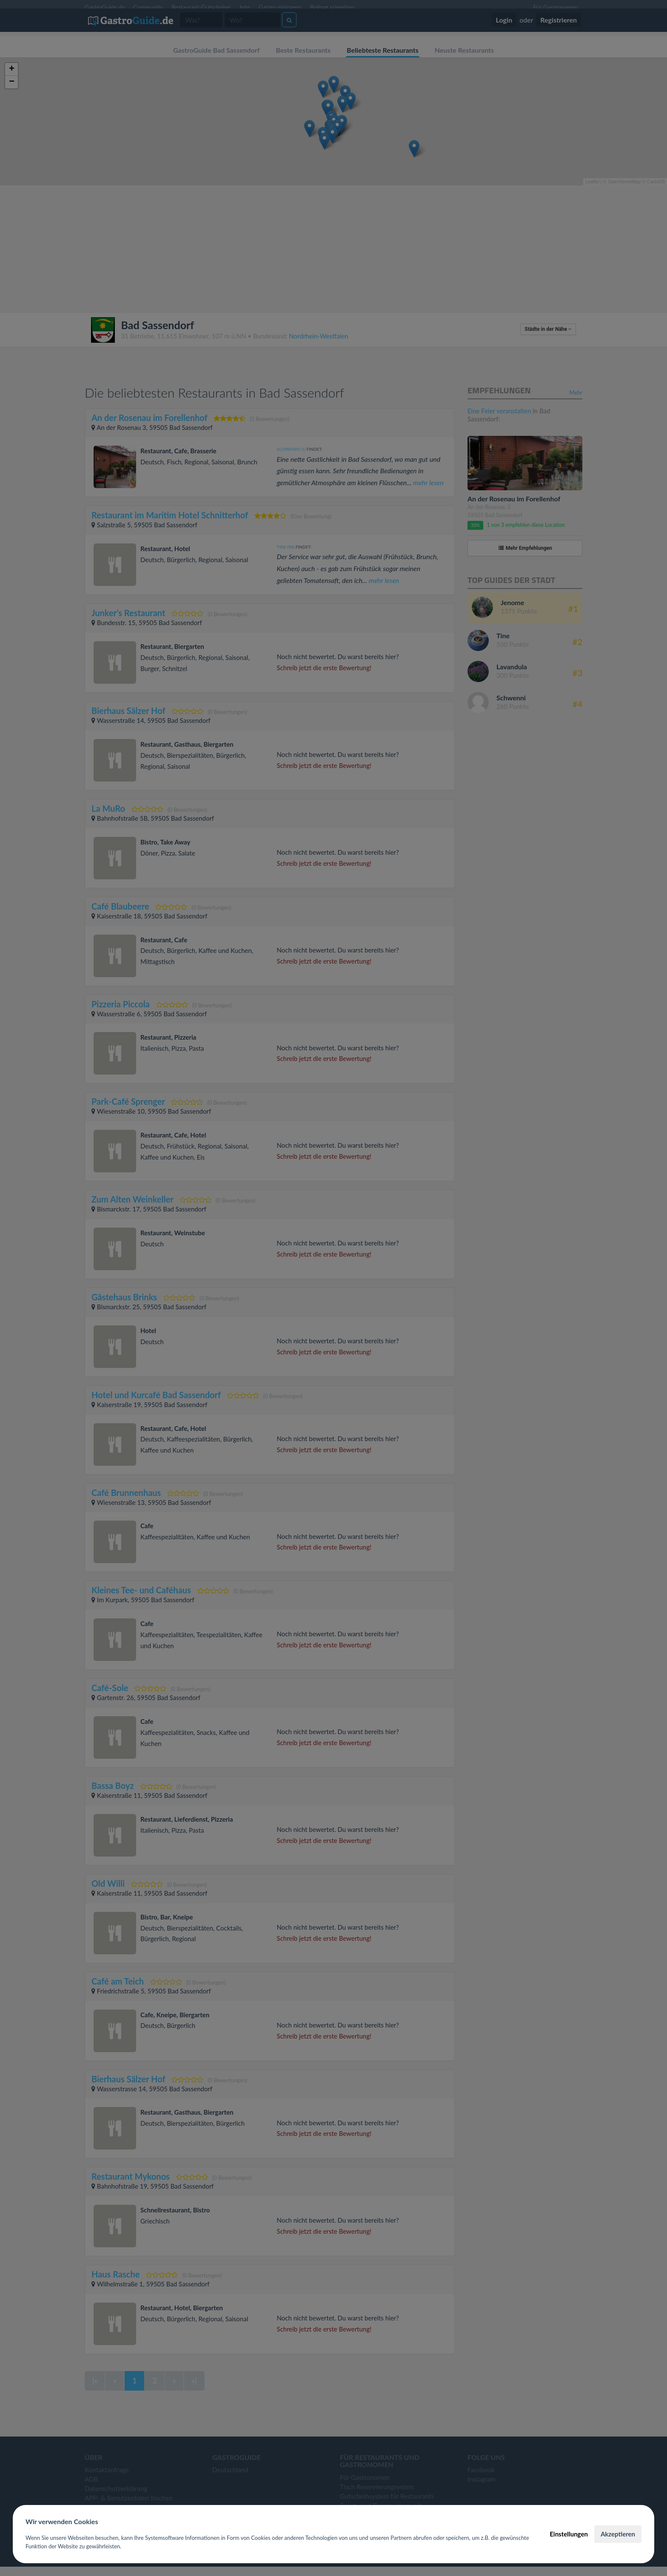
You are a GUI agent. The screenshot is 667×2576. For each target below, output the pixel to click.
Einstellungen (569, 2534)
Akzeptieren (618, 2534)
